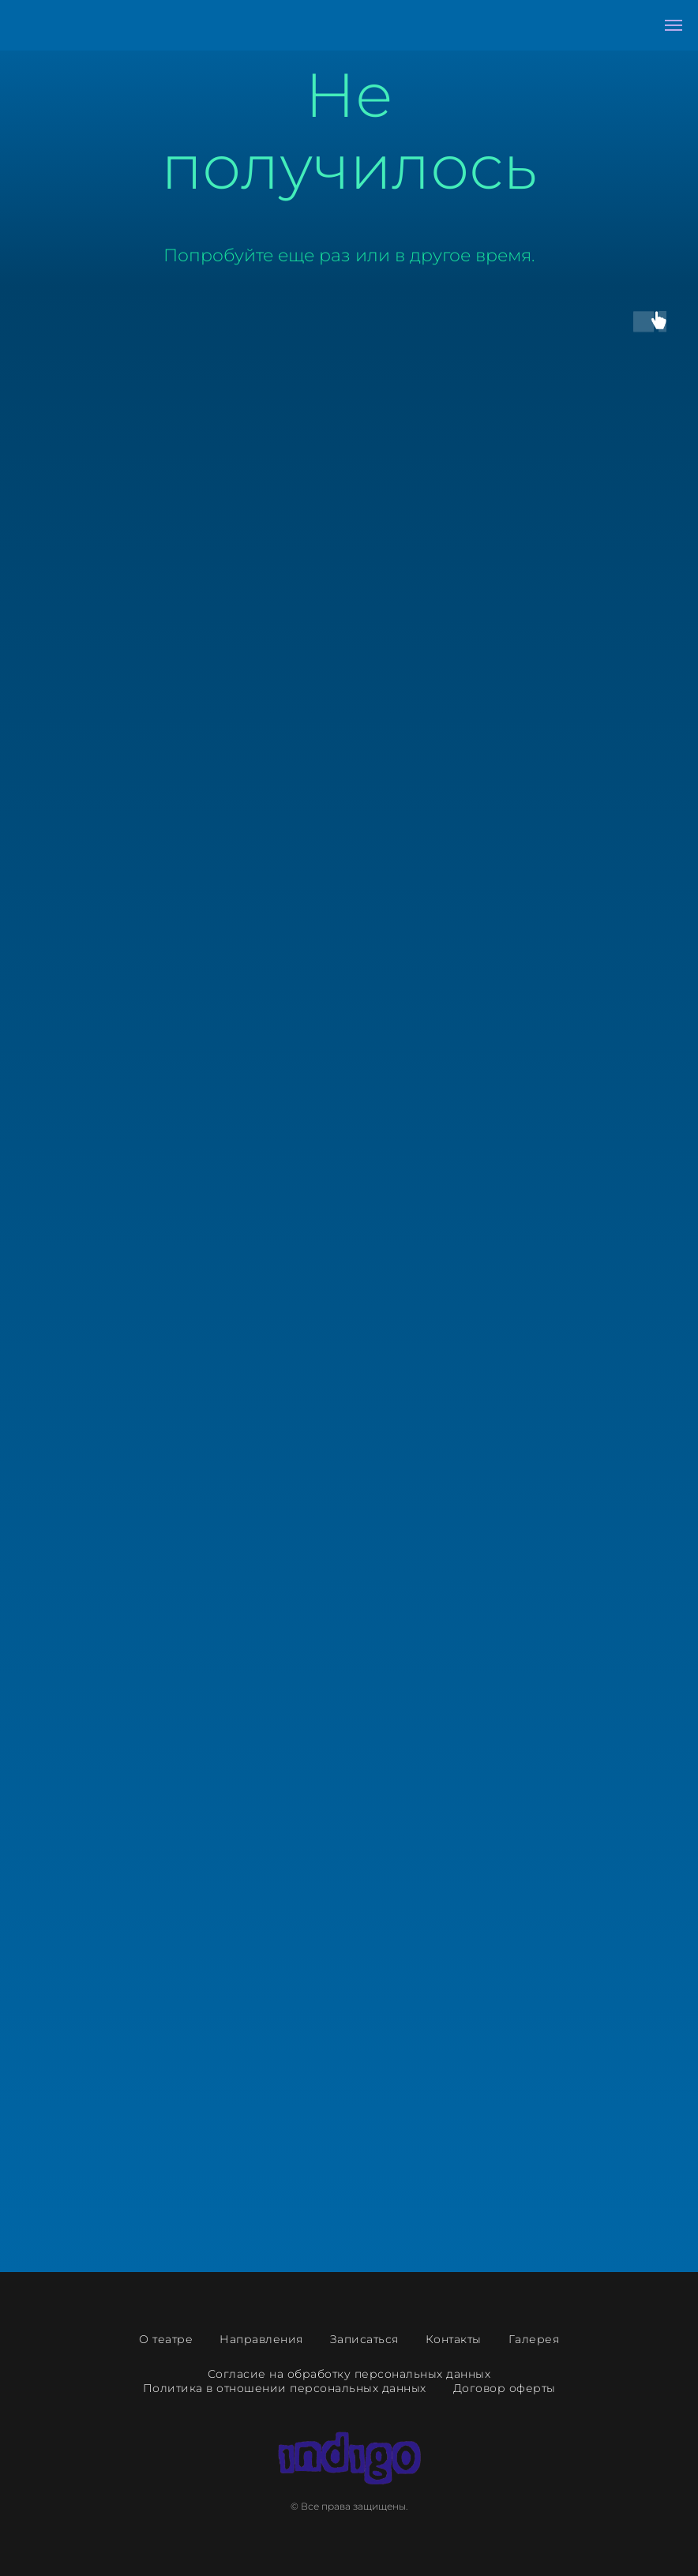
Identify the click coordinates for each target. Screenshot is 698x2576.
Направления (261, 2339)
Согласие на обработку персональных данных (349, 2374)
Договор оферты (504, 2388)
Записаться (364, 2339)
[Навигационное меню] (673, 25)
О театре (166, 2339)
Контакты (454, 2339)
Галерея (534, 2339)
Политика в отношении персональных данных (284, 2388)
